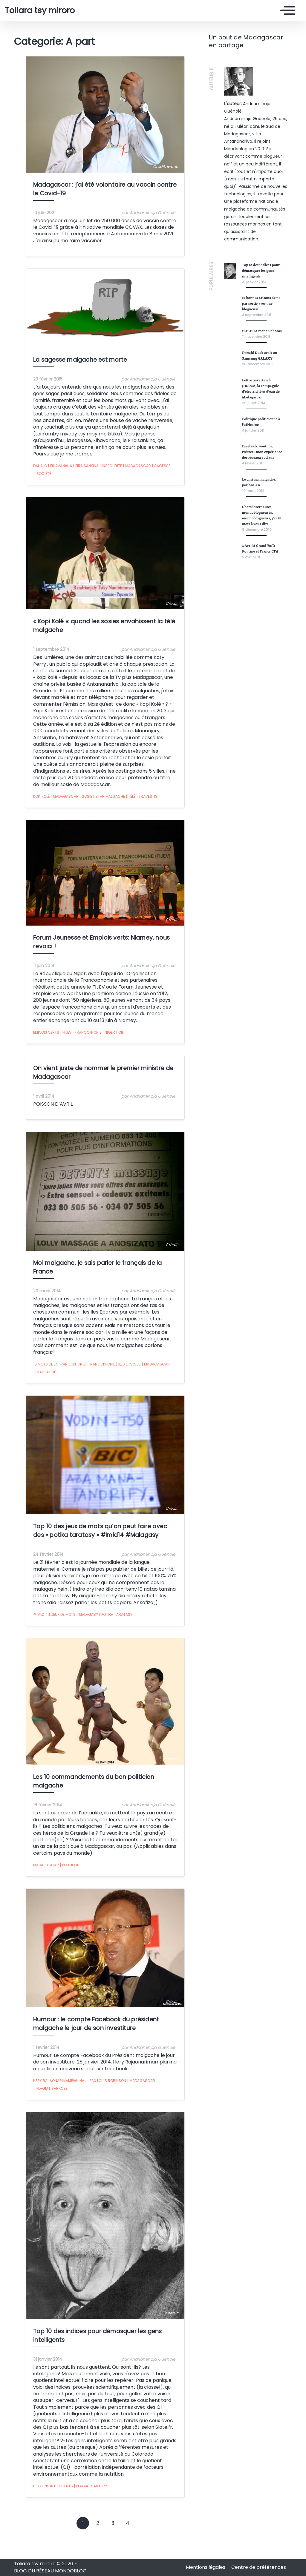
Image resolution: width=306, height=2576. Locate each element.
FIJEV (54, 1043)
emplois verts (35, 1043)
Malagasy (75, 1624)
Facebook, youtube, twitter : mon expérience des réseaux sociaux (262, 452)
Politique (57, 1878)
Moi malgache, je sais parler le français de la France (97, 1291)
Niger (97, 1043)
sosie (74, 807)
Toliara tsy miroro (40, 10)
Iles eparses (117, 1371)
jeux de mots (50, 1624)
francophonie (75, 1043)
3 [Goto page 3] (112, 2547)
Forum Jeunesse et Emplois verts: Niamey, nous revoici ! (102, 964)
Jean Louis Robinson (94, 2111)
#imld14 (29, 1624)
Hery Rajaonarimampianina (47, 2111)
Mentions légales (206, 2567)
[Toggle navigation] (286, 10)
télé (119, 807)
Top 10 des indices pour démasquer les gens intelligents (102, 2384)
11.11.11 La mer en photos (262, 330)
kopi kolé (30, 807)
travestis (135, 807)
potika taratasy (104, 1624)
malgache (170, 1371)
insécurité (99, 488)
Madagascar (125, 488)
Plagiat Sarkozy (161, 2111)
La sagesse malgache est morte (68, 389)
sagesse (149, 488)
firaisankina (74, 488)
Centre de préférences (258, 2567)
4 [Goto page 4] (127, 2547)
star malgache (97, 807)
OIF (108, 1043)
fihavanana (48, 488)
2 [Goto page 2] (97, 2547)
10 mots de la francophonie (48, 1370)
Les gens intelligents (41, 2510)
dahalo (28, 487)
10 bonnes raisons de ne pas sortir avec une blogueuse (261, 303)
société (168, 488)
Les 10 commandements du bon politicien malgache (98, 1805)
